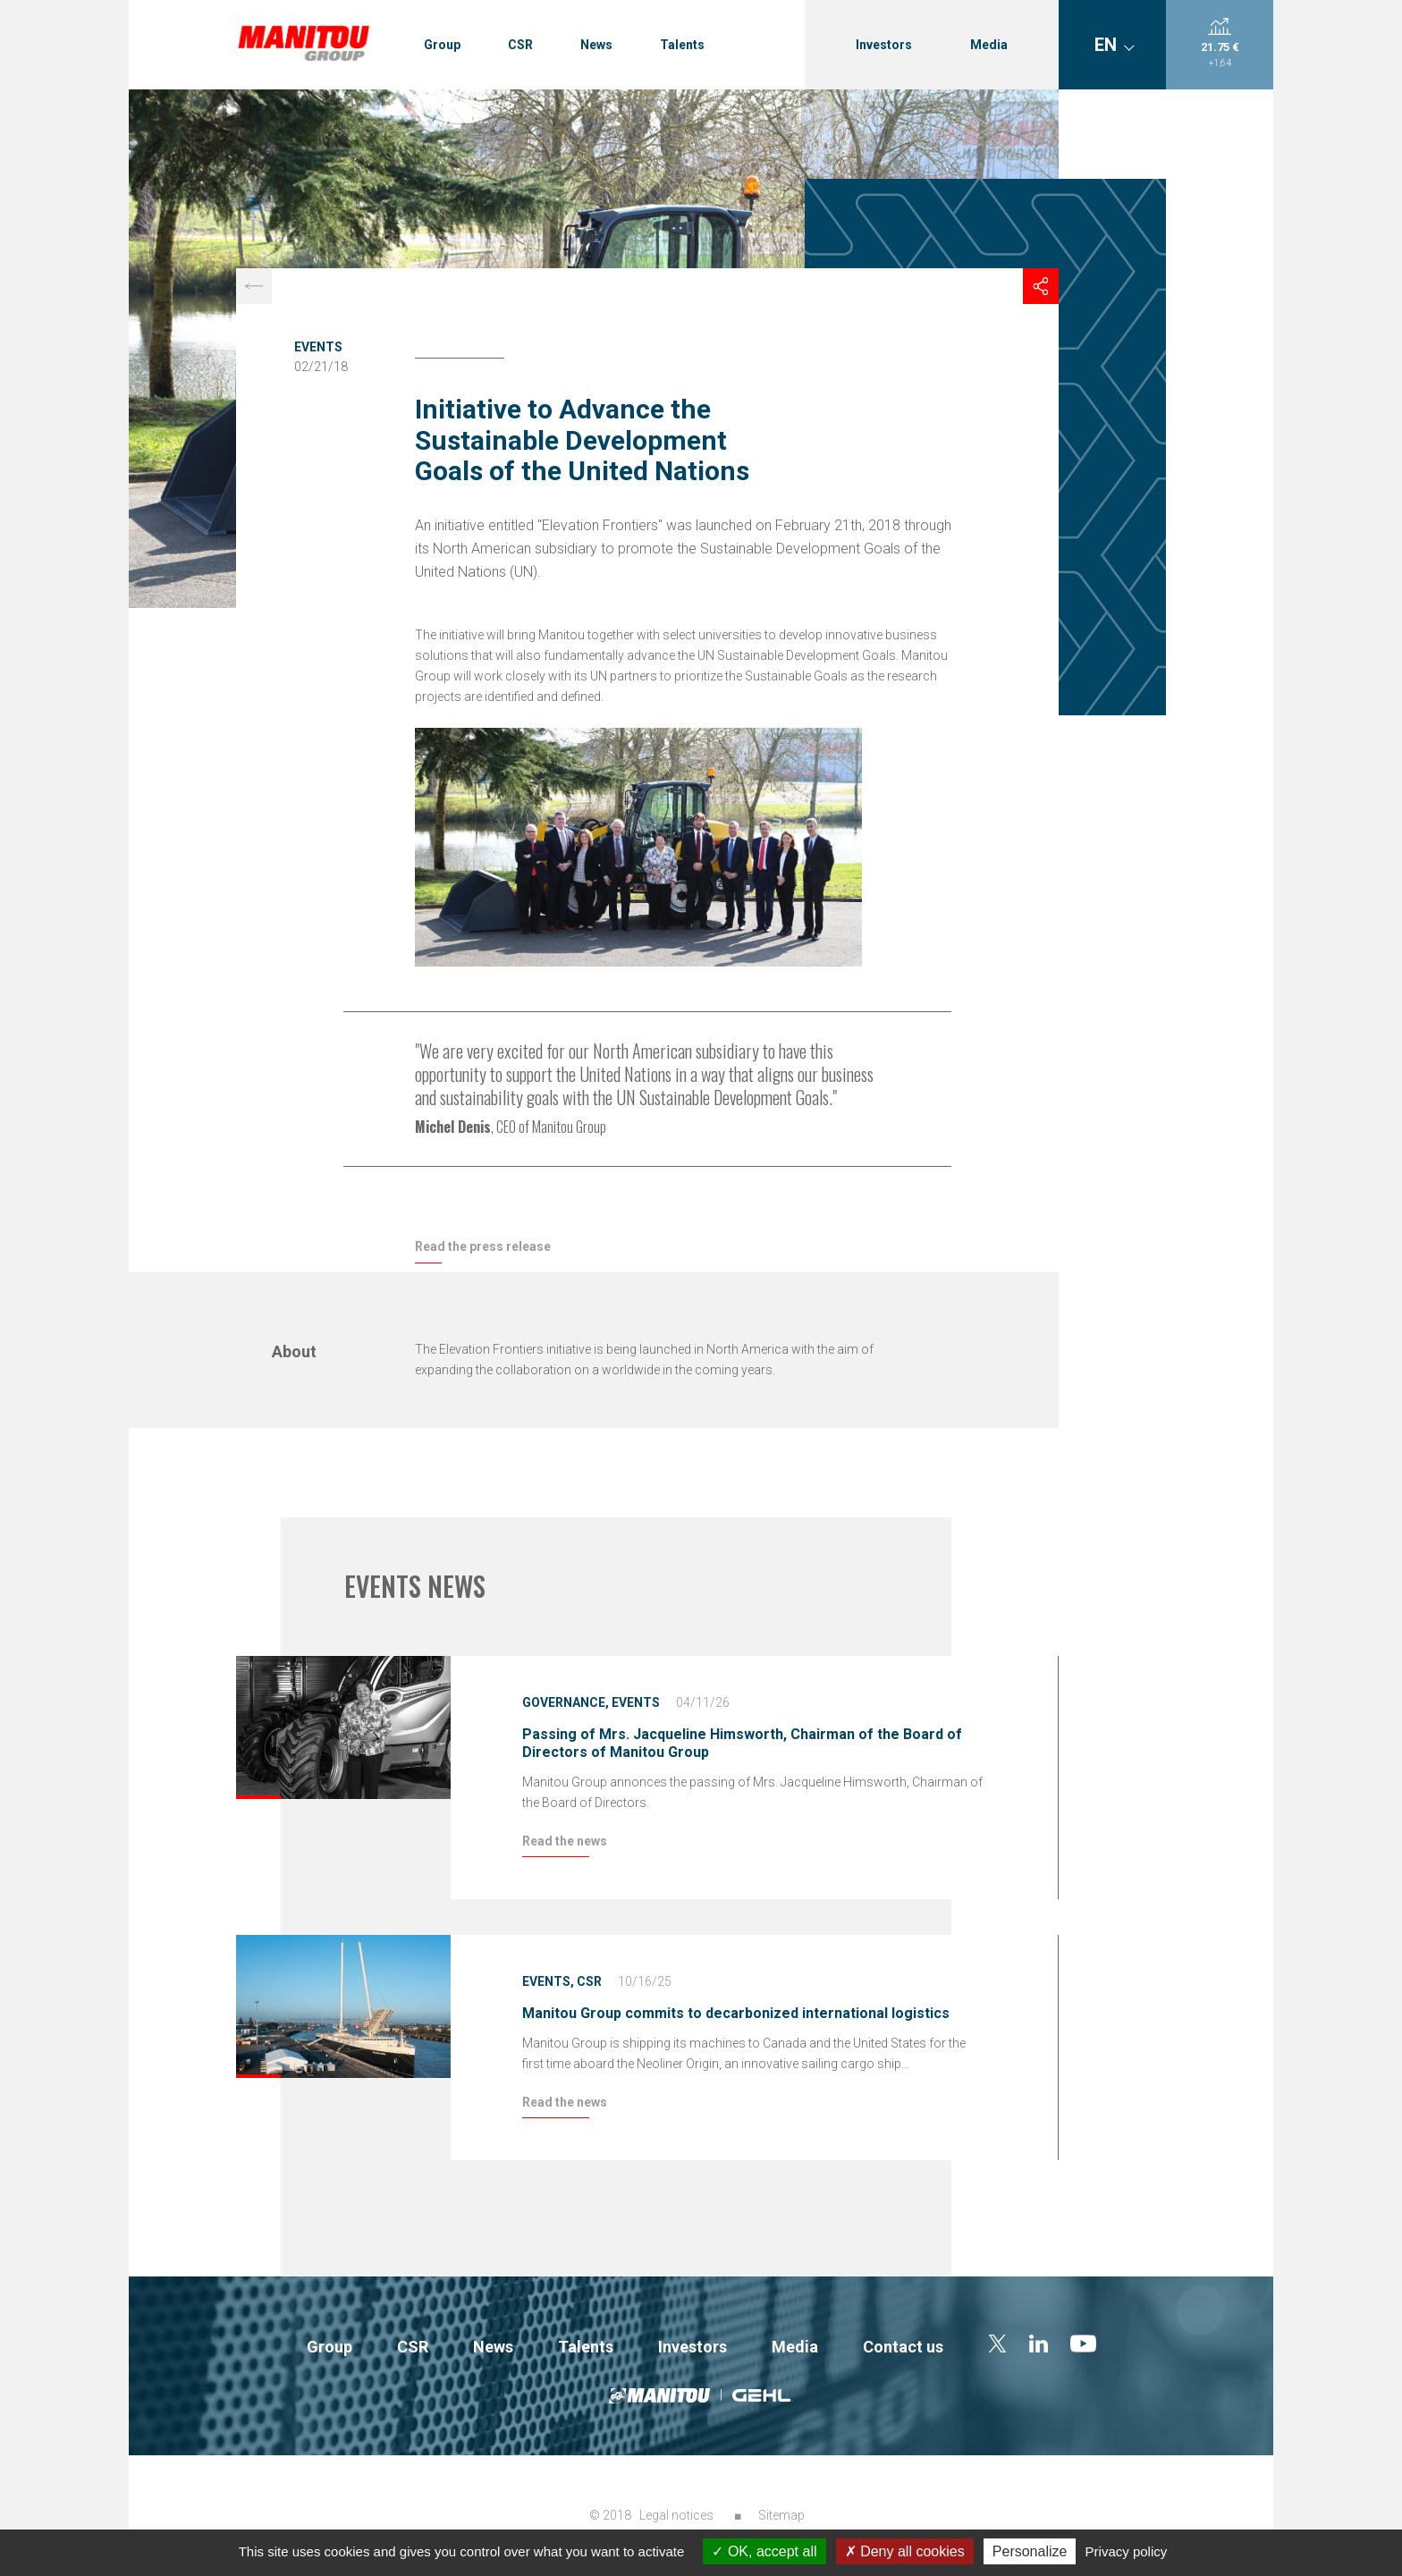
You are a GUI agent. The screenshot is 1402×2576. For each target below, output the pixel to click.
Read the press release (483, 1246)
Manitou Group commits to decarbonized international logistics (736, 2013)
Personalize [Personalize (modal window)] (1030, 2551)
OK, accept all (764, 2551)
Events (318, 347)
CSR (520, 45)
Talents (682, 45)
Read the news (564, 1841)
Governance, (565, 1702)
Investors (884, 45)
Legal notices (676, 2515)
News (596, 45)
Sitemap (781, 2515)
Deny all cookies (905, 2551)
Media (989, 45)
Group (442, 45)
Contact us (903, 2346)
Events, (548, 1981)
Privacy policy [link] (1126, 2551)
